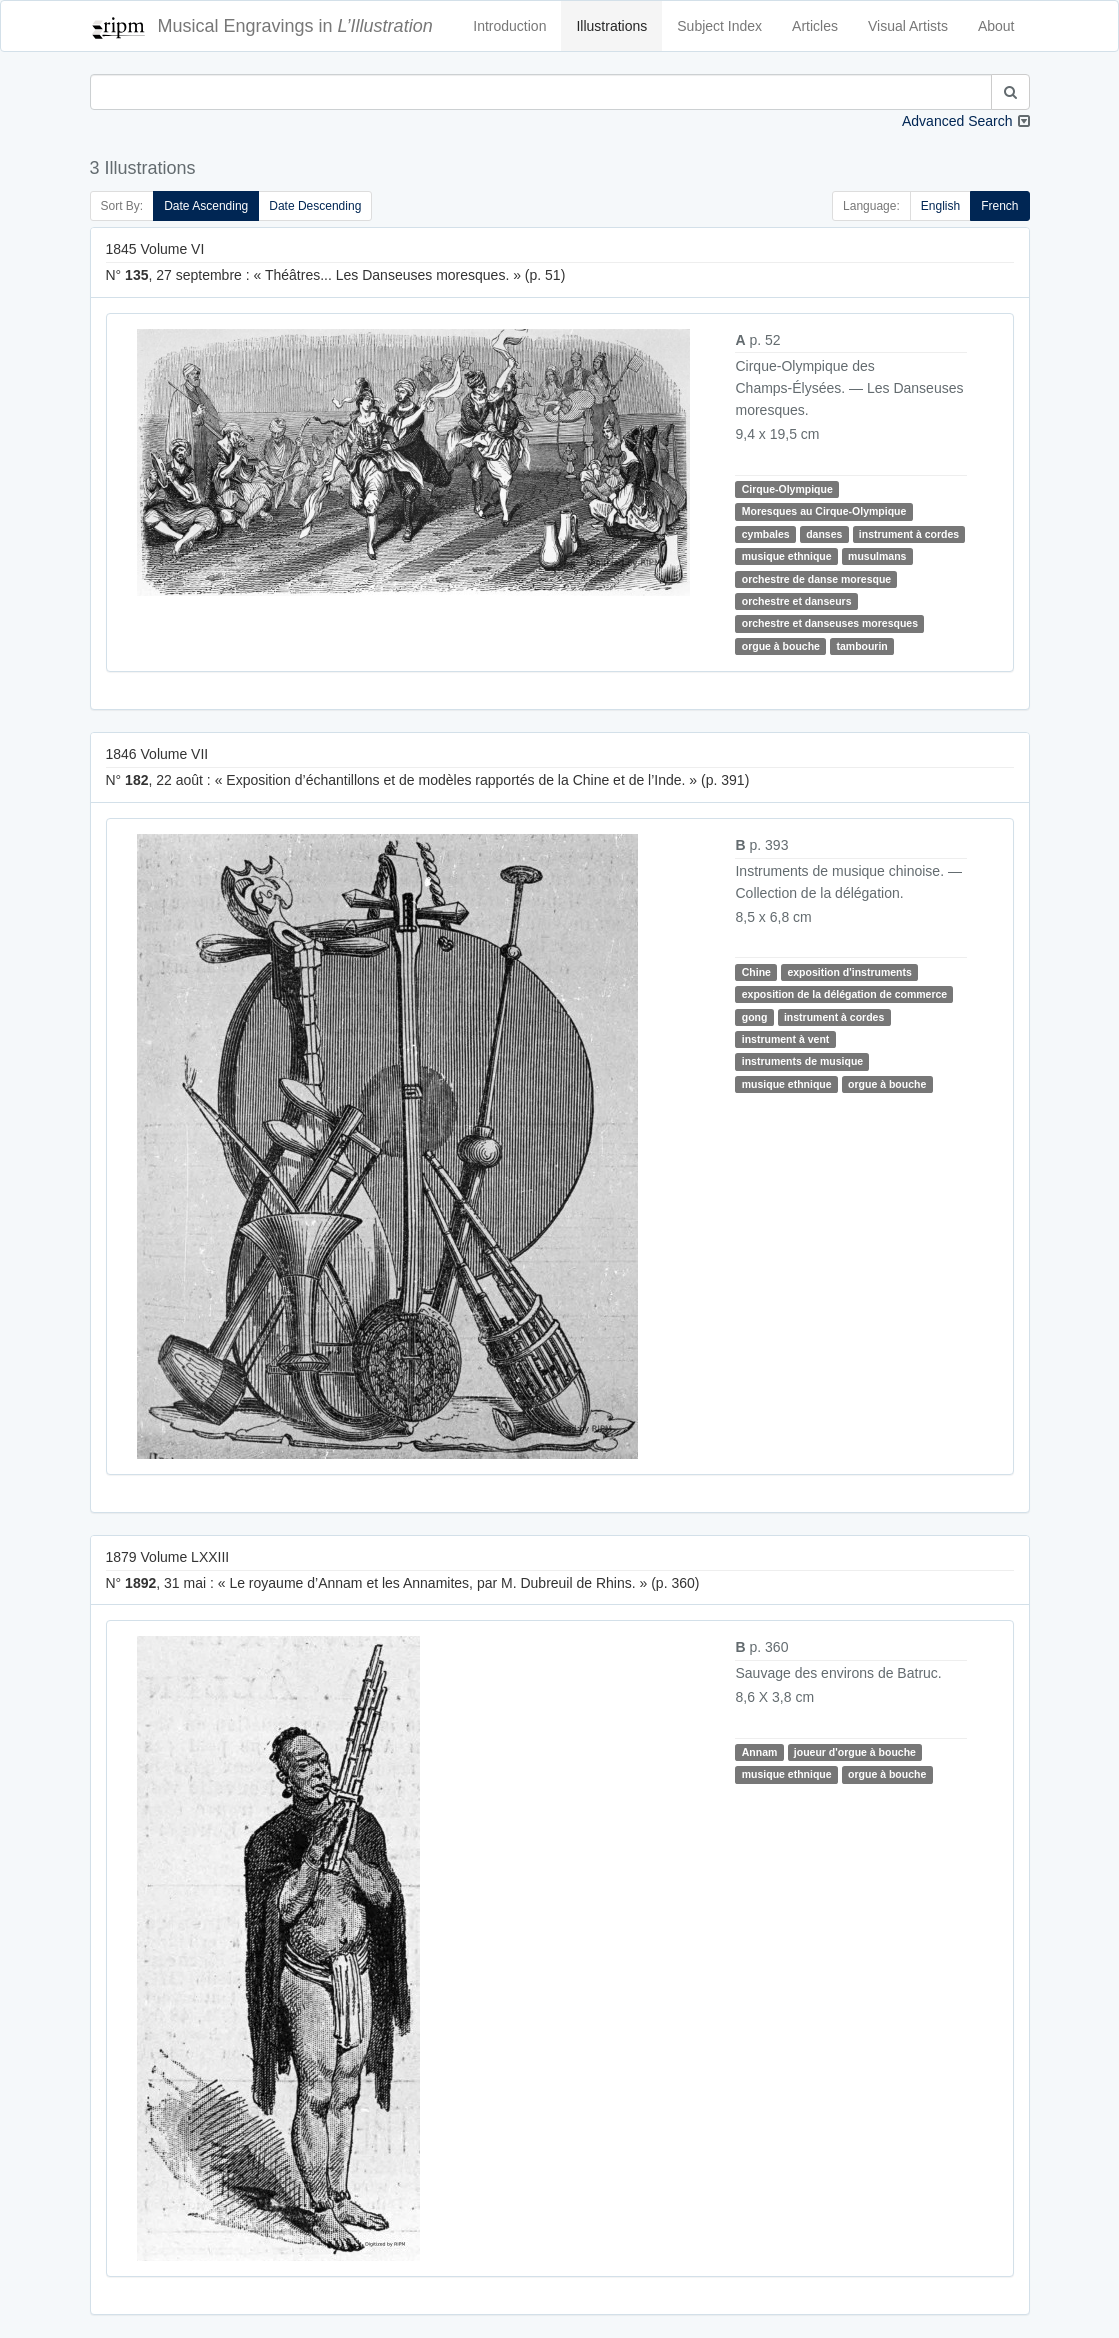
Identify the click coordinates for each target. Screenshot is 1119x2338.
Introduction (509, 26)
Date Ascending (206, 206)
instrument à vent (786, 1039)
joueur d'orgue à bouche (855, 1752)
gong (755, 1017)
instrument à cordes (909, 534)
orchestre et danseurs (797, 601)
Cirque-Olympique (787, 489)
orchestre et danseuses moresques (830, 623)
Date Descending (315, 206)
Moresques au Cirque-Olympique (824, 511)
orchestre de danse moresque (816, 579)
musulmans (877, 556)
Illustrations (611, 26)
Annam (760, 1752)
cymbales (766, 534)
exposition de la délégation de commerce (844, 994)
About (996, 26)
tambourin (861, 646)
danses (824, 534)
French (999, 206)
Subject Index (719, 26)
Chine (756, 972)
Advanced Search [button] (957, 121)
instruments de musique (802, 1061)
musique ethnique (787, 556)
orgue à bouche (781, 646)
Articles (815, 26)
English (940, 206)
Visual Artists (908, 26)
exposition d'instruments (849, 972)
